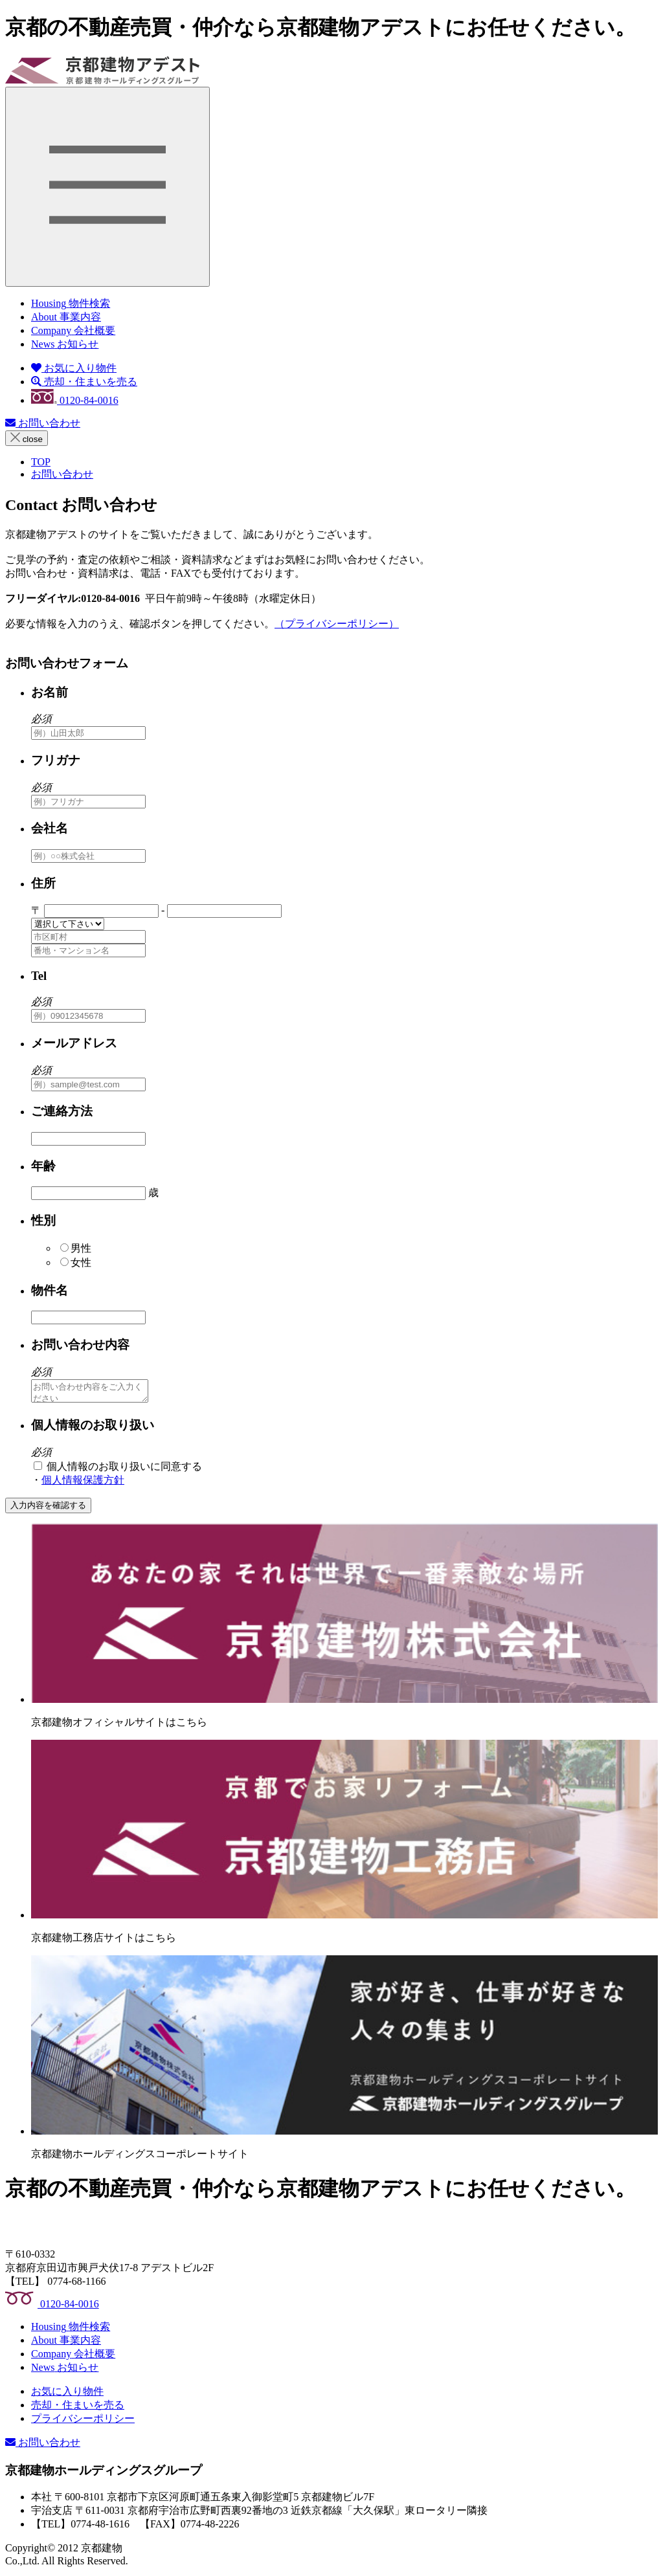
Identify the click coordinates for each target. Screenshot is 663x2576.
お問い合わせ (42, 422)
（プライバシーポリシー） (337, 623)
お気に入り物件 (74, 367)
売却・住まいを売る (84, 381)
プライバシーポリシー (83, 2422)
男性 (75, 1248)
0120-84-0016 (74, 400)
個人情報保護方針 (82, 1483)
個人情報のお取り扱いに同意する (118, 1470)
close (26, 438)
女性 (75, 1262)
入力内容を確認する (48, 1509)
